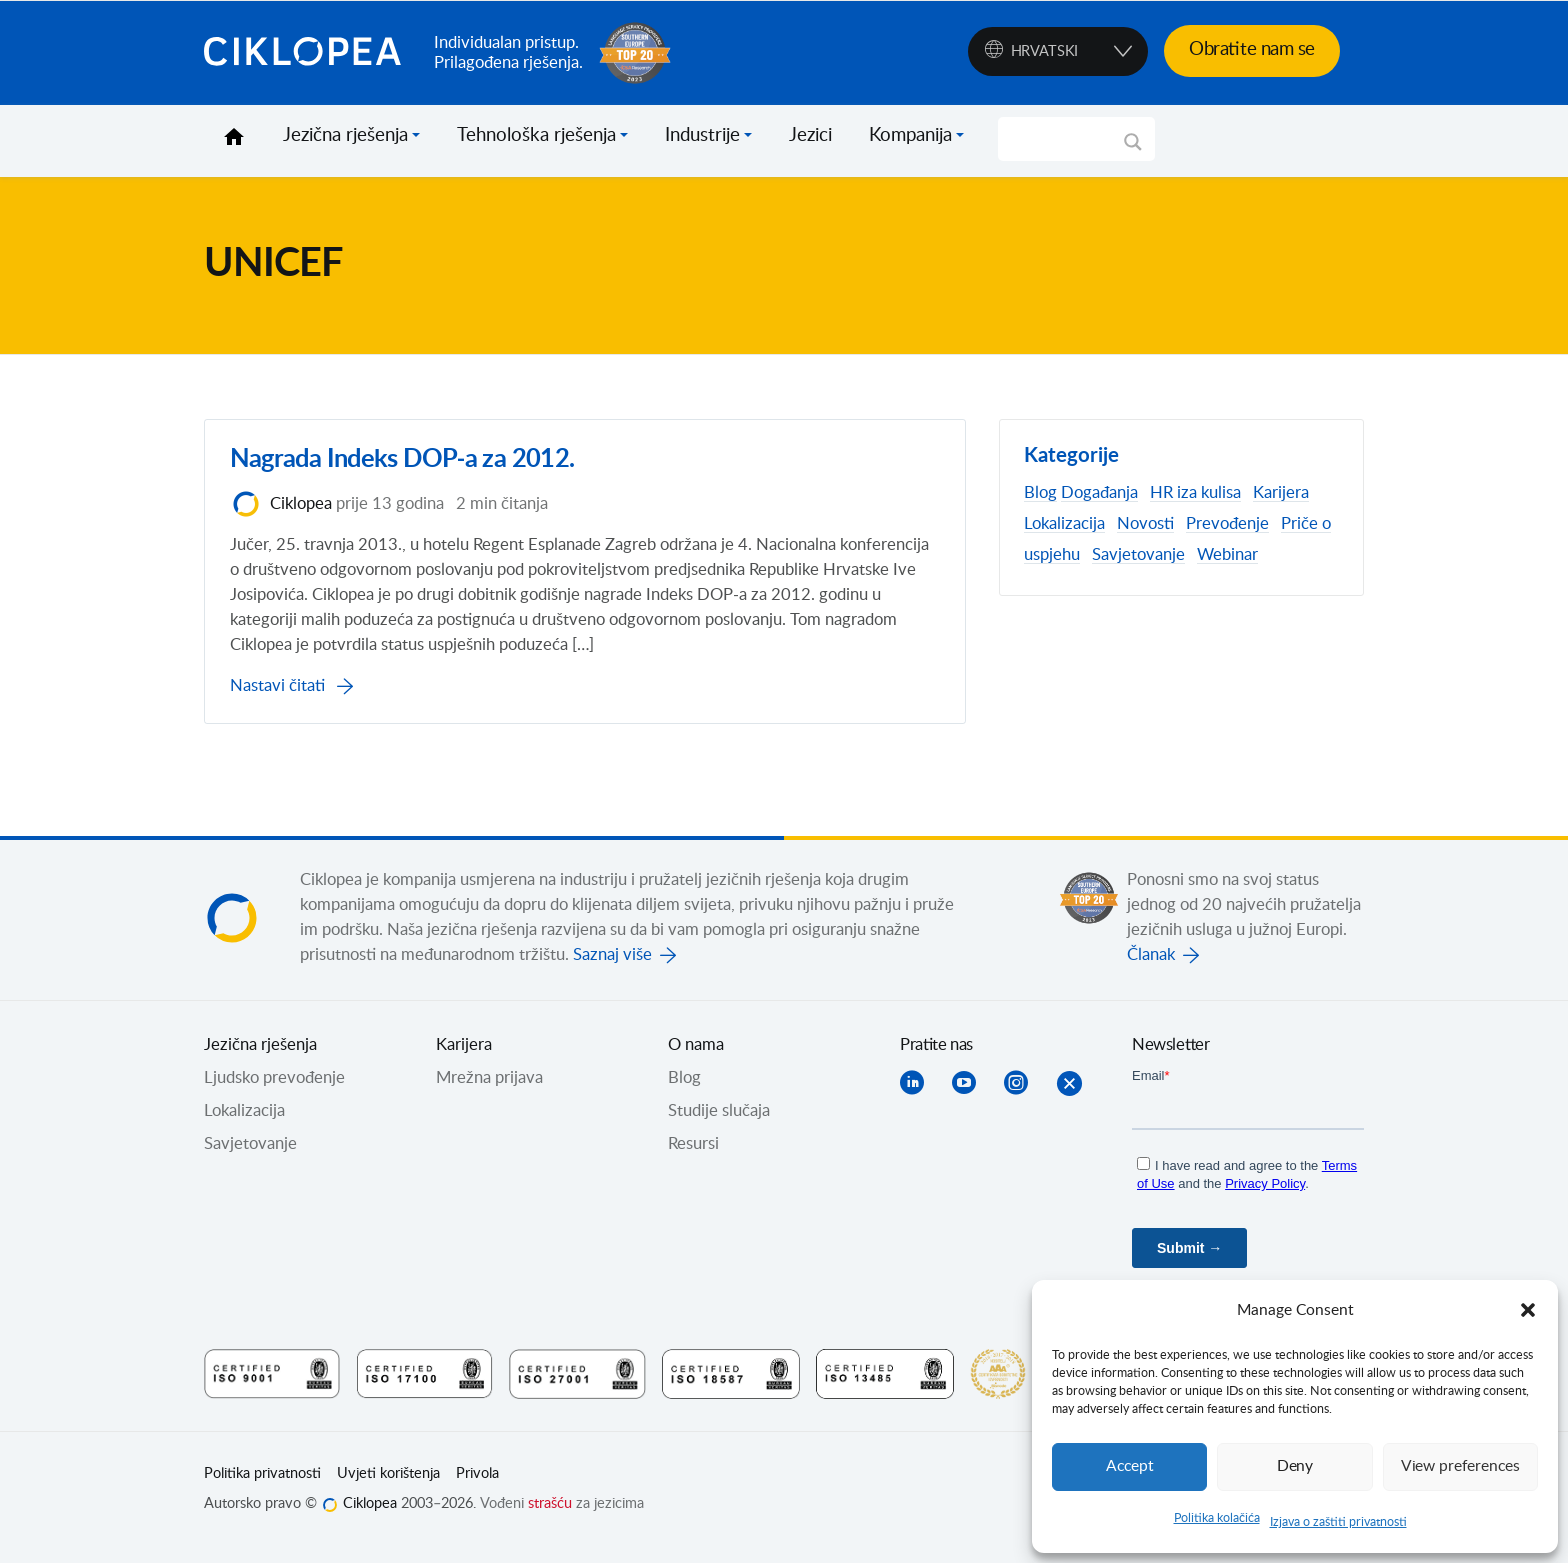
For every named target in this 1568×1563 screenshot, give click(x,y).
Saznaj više (612, 970)
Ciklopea (311, 53)
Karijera (1281, 493)
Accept (1130, 1466)
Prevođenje (1227, 524)
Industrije (702, 136)
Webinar (1227, 555)
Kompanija (910, 136)
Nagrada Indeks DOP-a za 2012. (409, 467)
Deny (1295, 1466)
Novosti (1145, 524)
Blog (1040, 493)
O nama (696, 1060)
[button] (1528, 1310)
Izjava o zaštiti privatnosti (1338, 1522)
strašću (550, 1519)
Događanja (1099, 493)
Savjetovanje (1138, 555)
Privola (477, 1489)
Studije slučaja (719, 1126)
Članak (1151, 970)
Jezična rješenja (345, 136)
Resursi (693, 1159)
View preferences (1460, 1466)
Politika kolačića (1217, 1518)
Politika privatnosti (262, 1489)
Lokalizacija (1064, 524)
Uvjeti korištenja (388, 1489)
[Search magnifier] (1133, 149)
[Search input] (1067, 139)
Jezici (810, 136)
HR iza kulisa (1195, 493)
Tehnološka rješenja (536, 136)
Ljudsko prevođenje (274, 1093)
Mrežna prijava (489, 1093)
